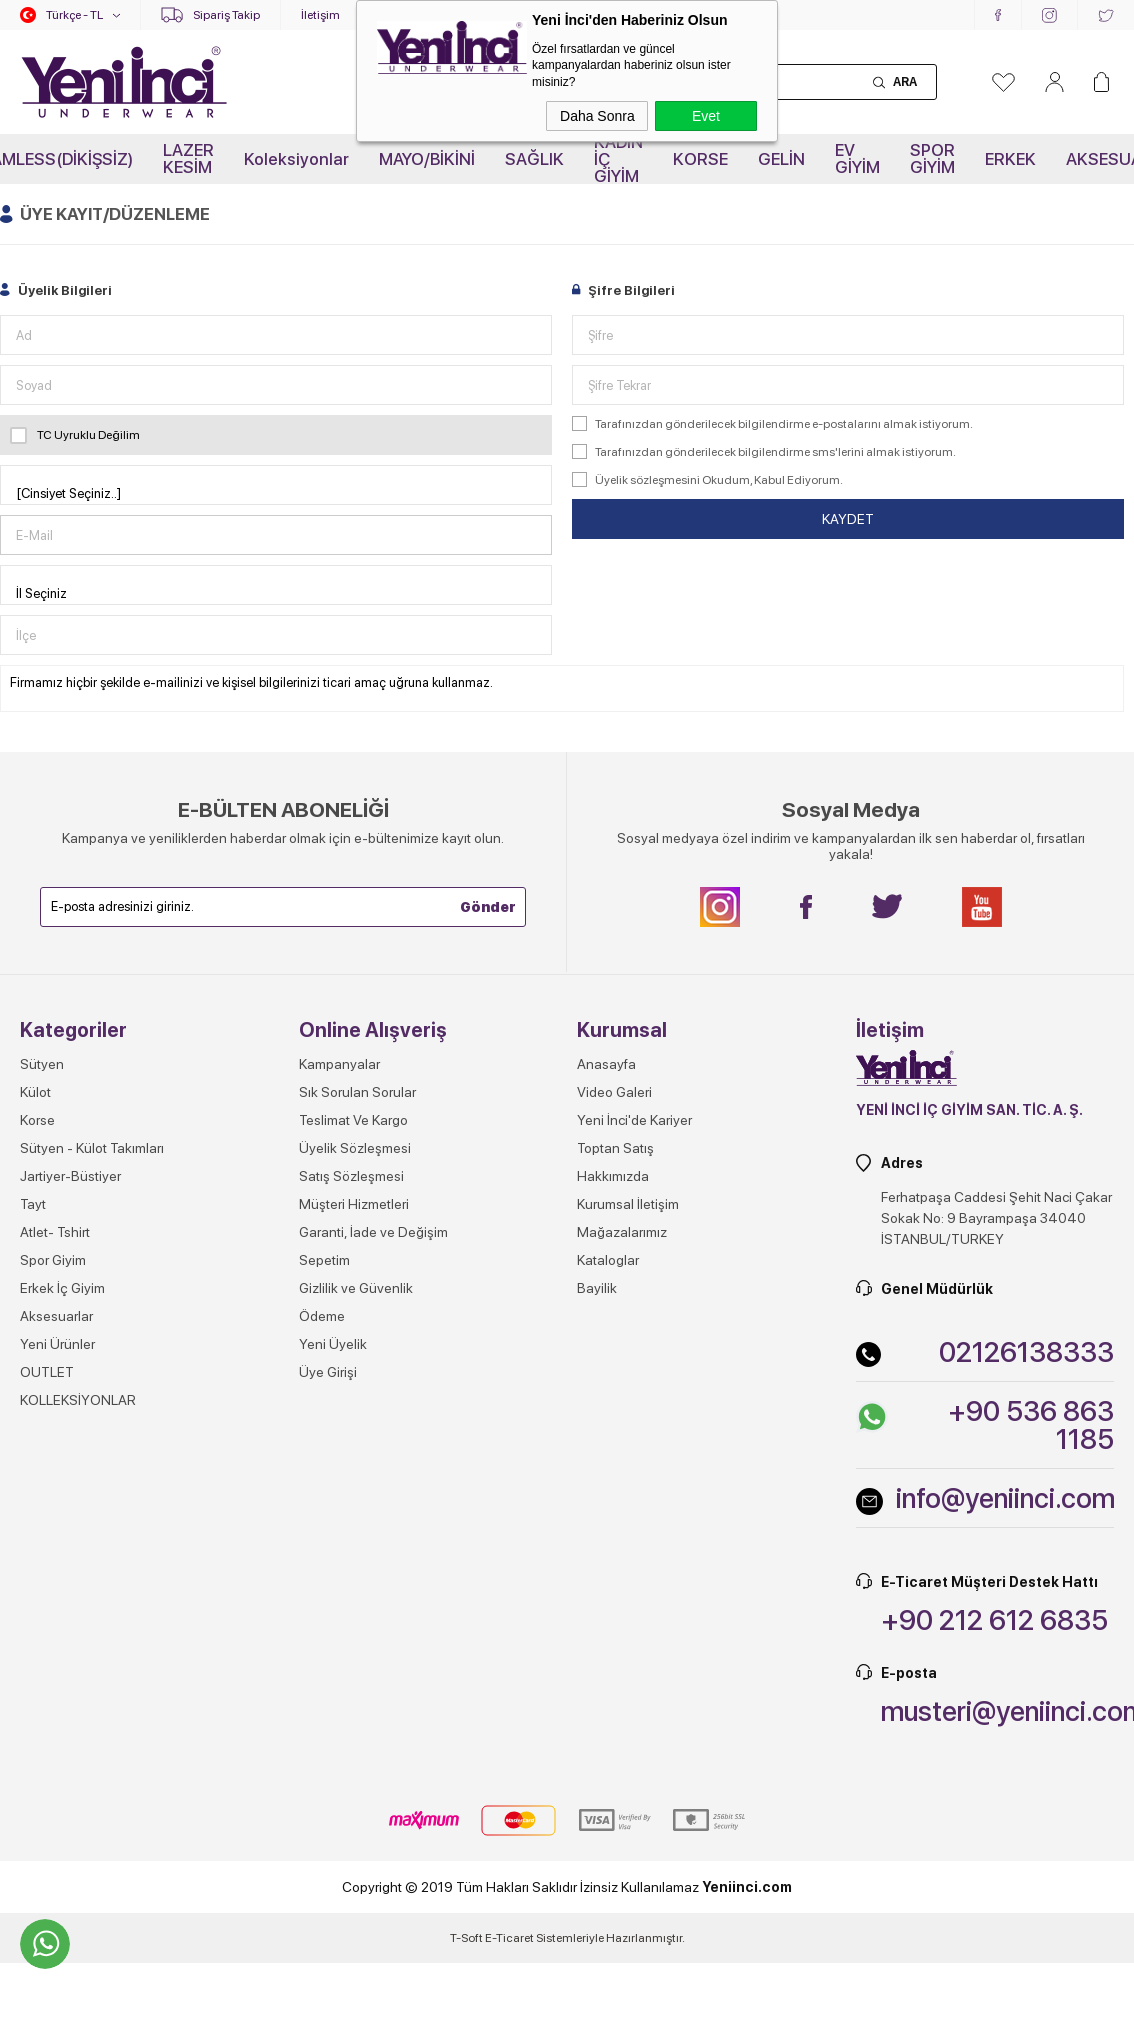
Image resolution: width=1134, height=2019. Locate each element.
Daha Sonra (597, 116)
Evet (706, 116)
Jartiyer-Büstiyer (70, 1176)
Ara (905, 82)
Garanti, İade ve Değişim (373, 1232)
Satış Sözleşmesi (351, 1176)
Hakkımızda (613, 1176)
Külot (35, 1092)
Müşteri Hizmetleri (354, 1204)
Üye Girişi (328, 1372)
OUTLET (47, 1372)
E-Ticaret (509, 1938)
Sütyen (42, 1064)
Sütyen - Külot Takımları (92, 1148)
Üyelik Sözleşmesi (355, 1148)
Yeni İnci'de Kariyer (634, 1120)
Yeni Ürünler (57, 1344)
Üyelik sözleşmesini (647, 480)
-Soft (467, 1938)
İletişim (320, 15)
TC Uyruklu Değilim (75, 435)
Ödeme (322, 1316)
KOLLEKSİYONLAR (78, 1400)
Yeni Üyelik (333, 1344)
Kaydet (848, 519)
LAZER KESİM (188, 158)
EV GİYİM (857, 158)
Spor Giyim (53, 1260)
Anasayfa (606, 1064)
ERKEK (1010, 159)
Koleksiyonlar (296, 159)
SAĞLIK (534, 159)
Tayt (33, 1204)
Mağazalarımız (622, 1232)
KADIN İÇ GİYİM (618, 159)
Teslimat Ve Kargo (353, 1120)
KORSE (700, 159)
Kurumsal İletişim (628, 1204)
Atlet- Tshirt (55, 1232)
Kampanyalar (339, 1064)
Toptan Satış (615, 1148)
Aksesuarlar (56, 1316)
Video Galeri (614, 1092)
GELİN (781, 159)
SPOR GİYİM (932, 158)
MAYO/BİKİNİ (427, 159)
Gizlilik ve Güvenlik (356, 1288)
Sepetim (324, 1260)
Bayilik (597, 1288)
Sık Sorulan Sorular (357, 1092)
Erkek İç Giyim (62, 1288)
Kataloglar (608, 1260)
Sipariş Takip (226, 15)
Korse (37, 1120)
